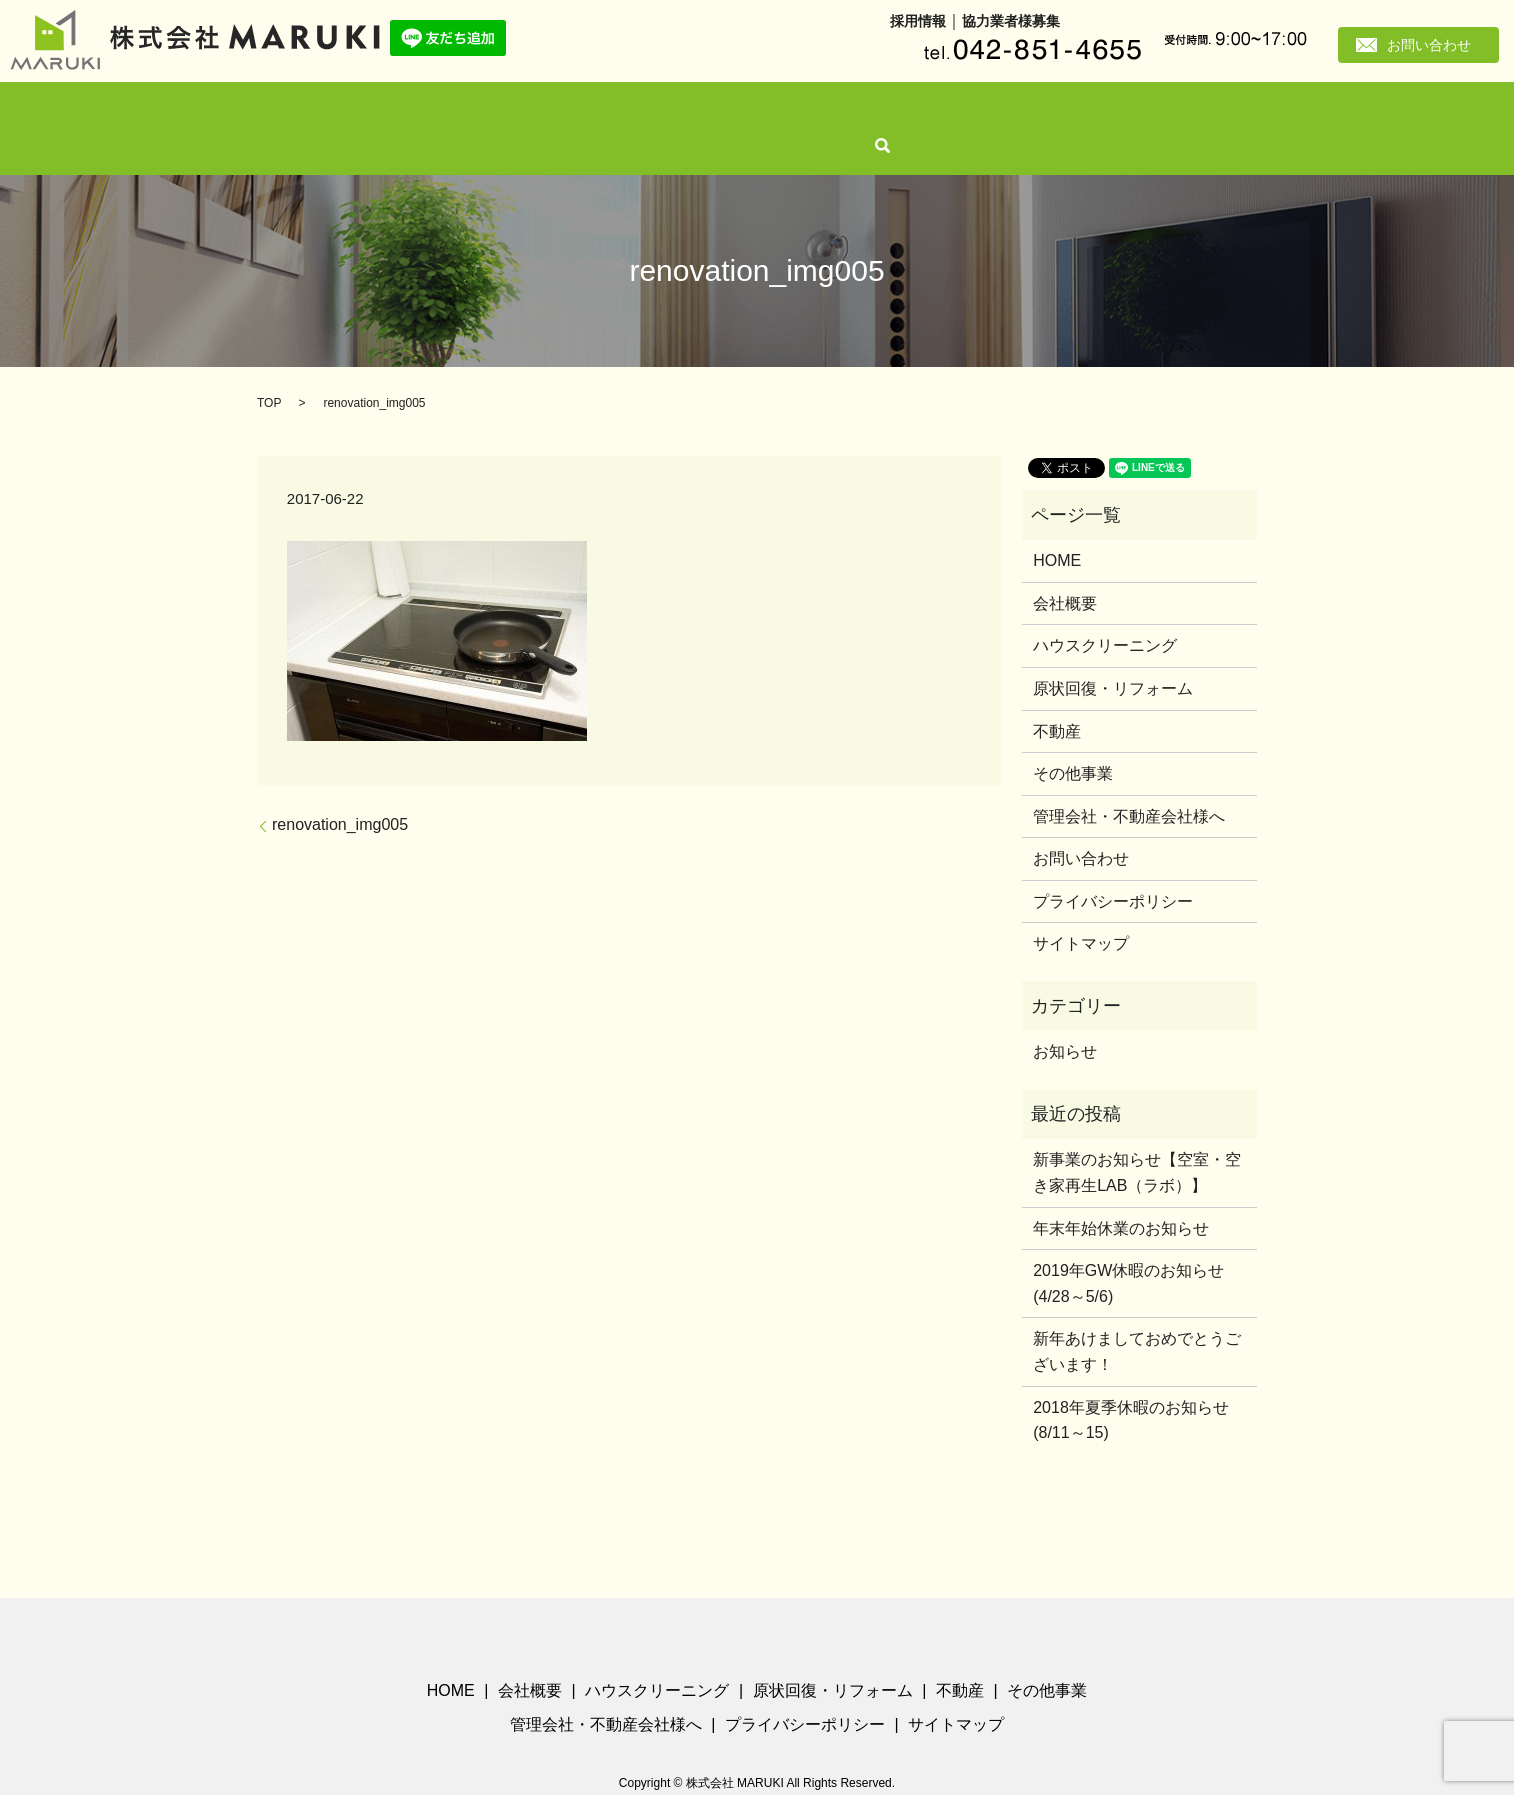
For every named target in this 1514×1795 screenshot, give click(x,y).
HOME (365, 111)
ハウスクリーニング (547, 111)
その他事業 (885, 111)
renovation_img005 (340, 791)
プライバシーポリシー (1113, 868)
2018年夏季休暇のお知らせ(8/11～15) (1131, 1386)
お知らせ (1065, 1018)
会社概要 (437, 111)
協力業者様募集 (1011, 21)
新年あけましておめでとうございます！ (1137, 1318)
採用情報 (918, 21)
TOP (269, 370)
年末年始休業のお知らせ (1121, 1194)
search (1141, 112)
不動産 (807, 111)
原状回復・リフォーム (697, 111)
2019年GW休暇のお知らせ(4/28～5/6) (1128, 1250)
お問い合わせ (1429, 45)
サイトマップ (1081, 910)
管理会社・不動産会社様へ (1022, 111)
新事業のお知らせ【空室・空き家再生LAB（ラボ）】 (1137, 1139)
